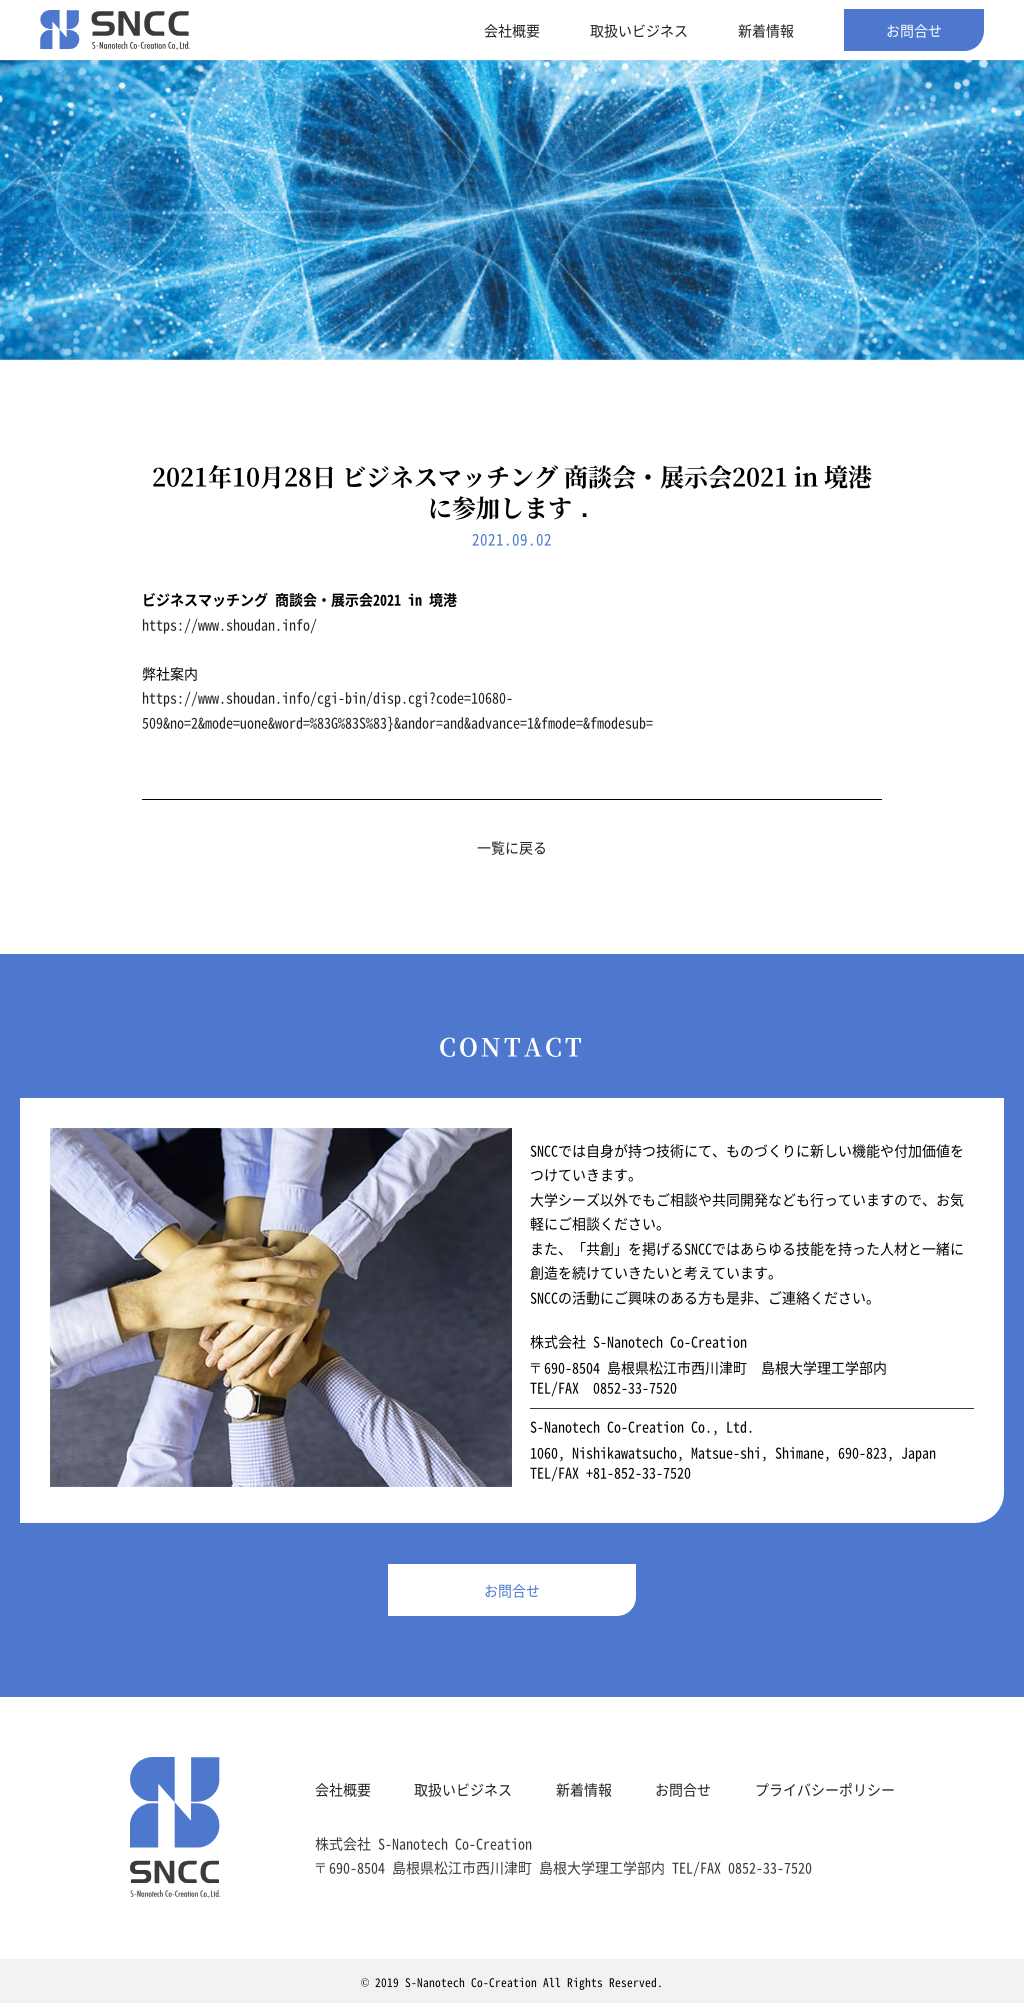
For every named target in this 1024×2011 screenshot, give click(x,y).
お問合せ (914, 30)
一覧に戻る (512, 847)
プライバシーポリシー (825, 1797)
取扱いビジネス (639, 30)
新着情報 (766, 30)
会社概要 (512, 30)
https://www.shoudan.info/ (229, 624)
